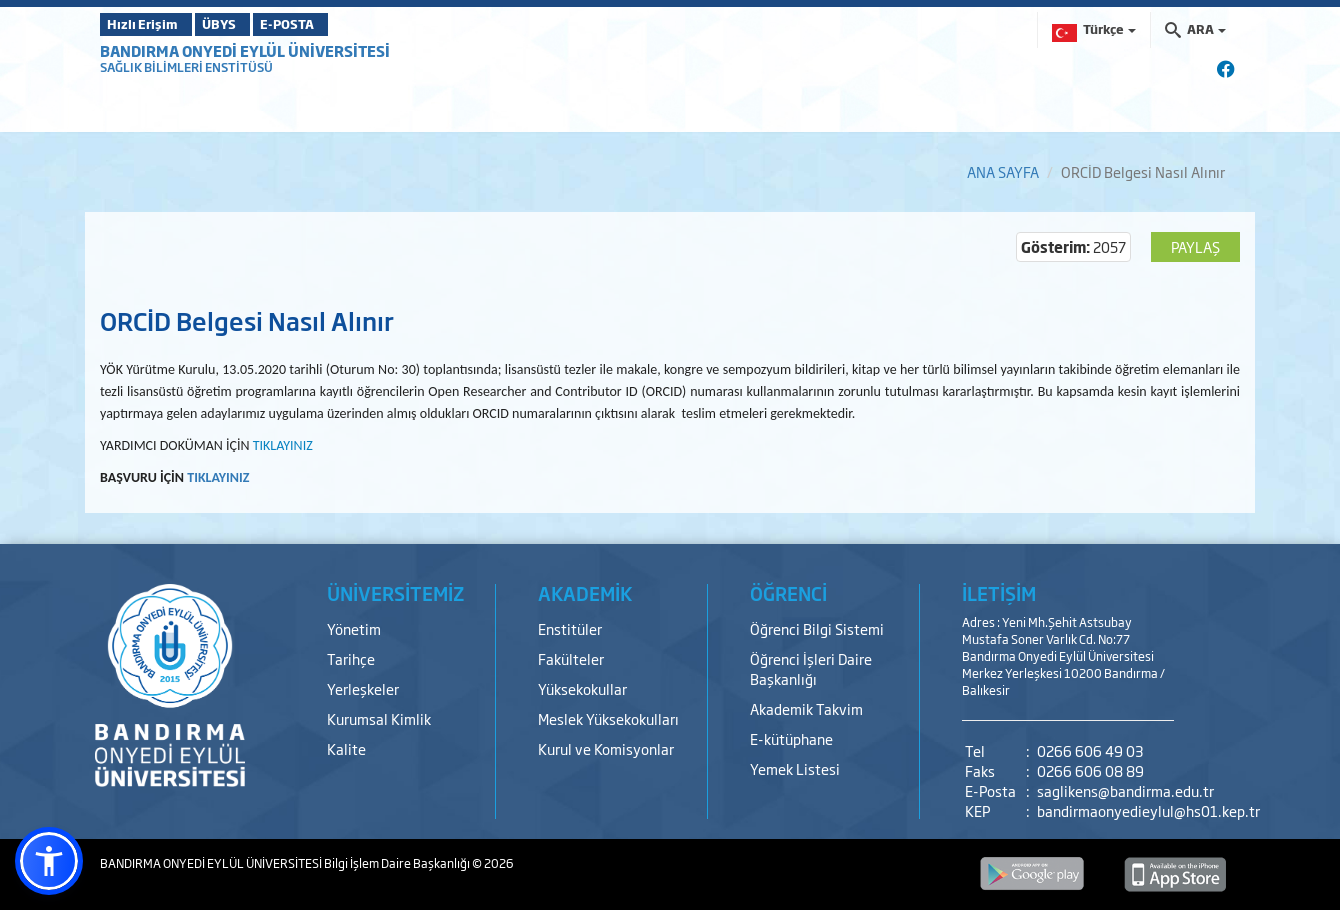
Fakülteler (571, 658)
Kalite (346, 748)
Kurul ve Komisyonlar (606, 748)
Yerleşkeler (363, 688)
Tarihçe (351, 658)
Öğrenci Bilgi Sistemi (817, 628)
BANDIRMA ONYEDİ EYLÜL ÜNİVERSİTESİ (245, 50)
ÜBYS (247, 24)
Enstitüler (570, 628)
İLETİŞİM (999, 593)
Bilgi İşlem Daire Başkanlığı (398, 863)
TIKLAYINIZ (218, 477)
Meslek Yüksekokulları (608, 718)
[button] (49, 861)
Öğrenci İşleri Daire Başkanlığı (811, 668)
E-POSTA (340, 24)
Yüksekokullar (582, 688)
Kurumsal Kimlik (379, 718)
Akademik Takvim (806, 708)
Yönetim (354, 628)
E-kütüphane (791, 738)
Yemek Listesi (795, 768)
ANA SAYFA (1003, 171)
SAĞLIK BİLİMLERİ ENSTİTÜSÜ (186, 67)
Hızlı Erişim (149, 24)
